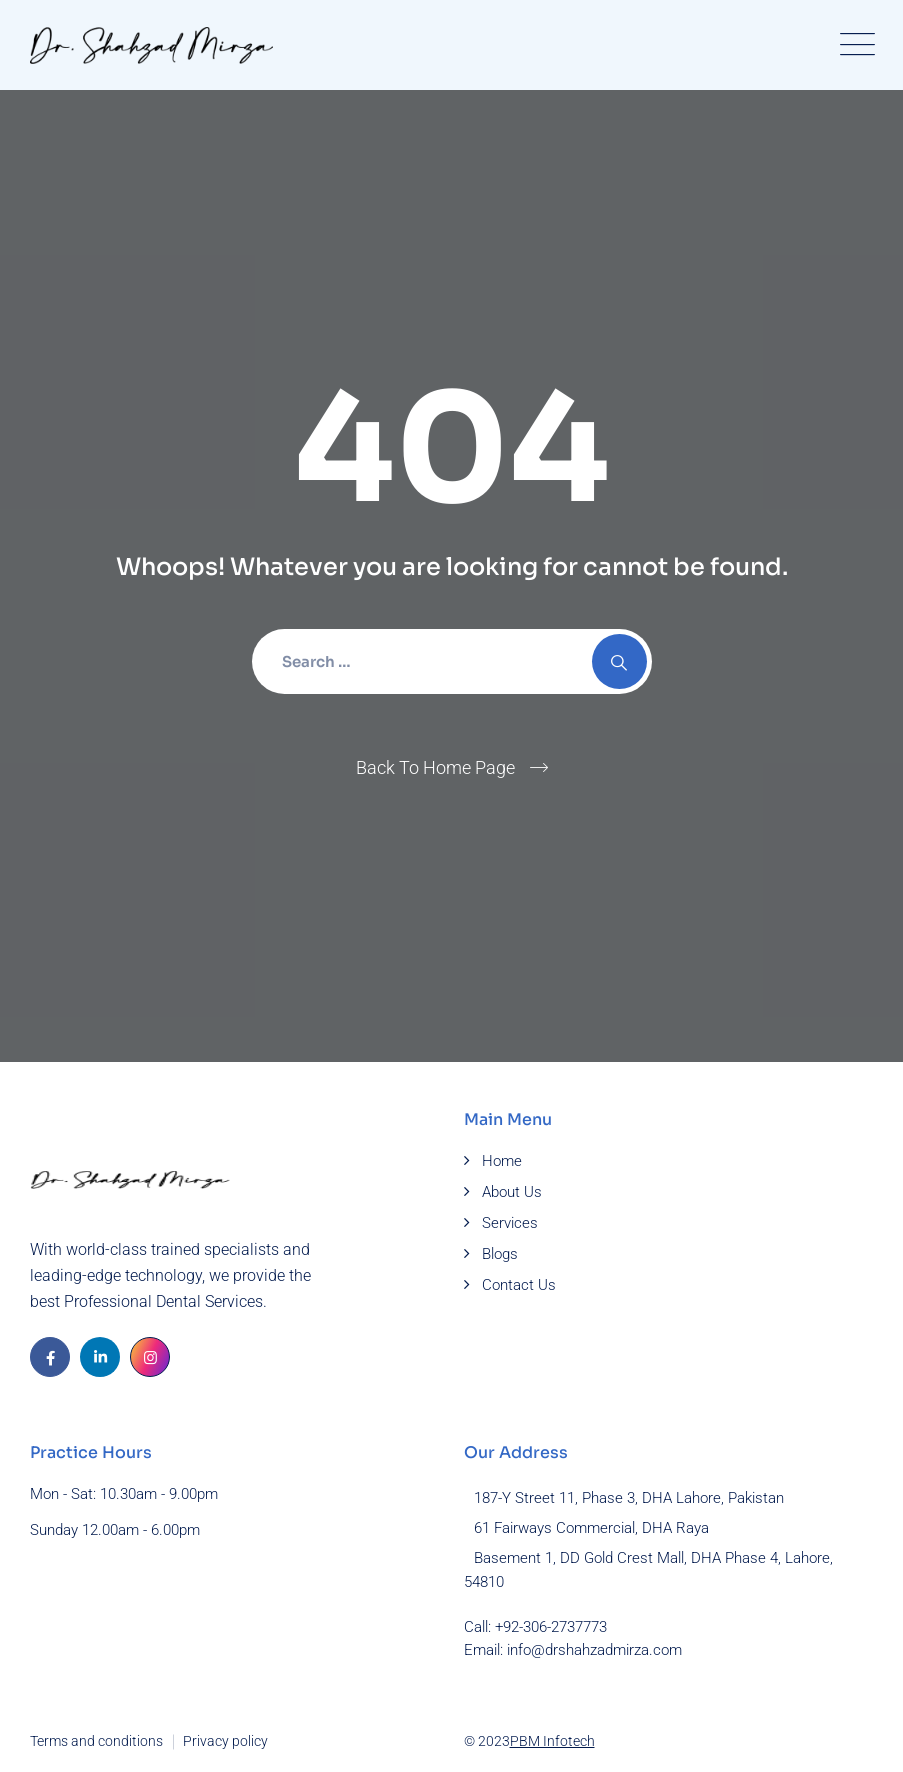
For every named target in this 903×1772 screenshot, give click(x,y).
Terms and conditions (96, 1741)
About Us (512, 1192)
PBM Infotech (552, 1741)
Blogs (500, 1254)
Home (502, 1161)
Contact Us (519, 1285)
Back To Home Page (435, 767)
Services (510, 1223)
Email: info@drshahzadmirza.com (573, 1650)
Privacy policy (225, 1741)
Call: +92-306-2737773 (535, 1627)
